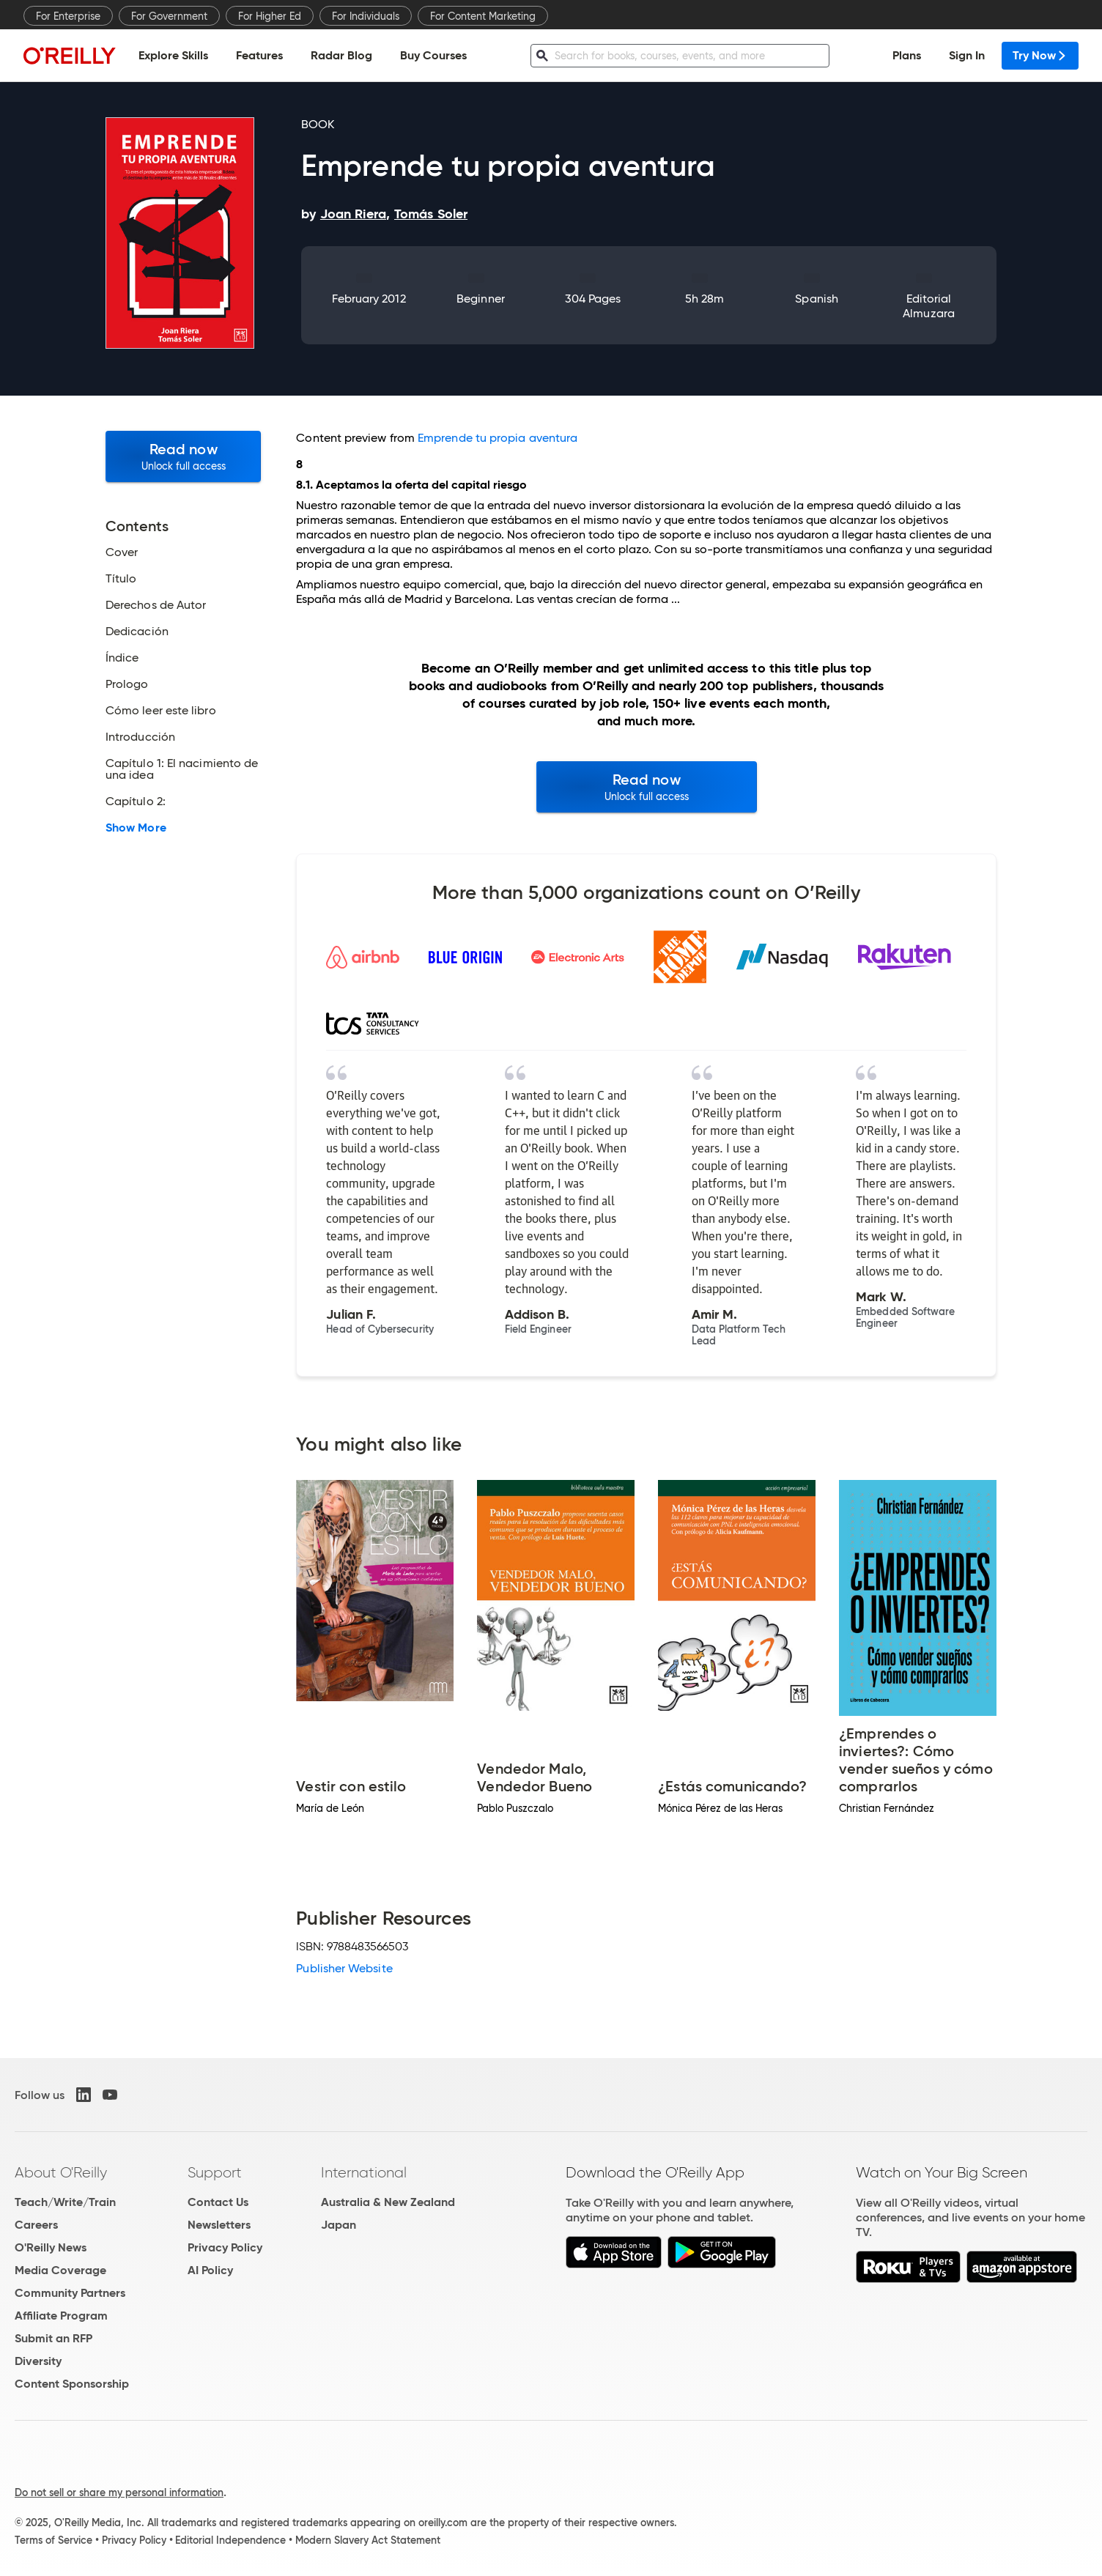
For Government (169, 16)
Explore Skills (173, 55)
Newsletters (219, 2224)
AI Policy (210, 2270)
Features (259, 55)
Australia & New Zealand (388, 2202)
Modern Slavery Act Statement (367, 2540)
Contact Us (218, 2202)
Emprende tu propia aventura (497, 438)
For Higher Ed (269, 16)
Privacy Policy (225, 2247)
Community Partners (70, 2293)
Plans (906, 55)
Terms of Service (53, 2540)
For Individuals (365, 16)
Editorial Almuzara (929, 306)
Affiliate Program (61, 2315)
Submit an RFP (53, 2338)
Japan (338, 2224)
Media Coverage (60, 2270)
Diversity (38, 2361)
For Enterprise (68, 16)
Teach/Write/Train (65, 2202)
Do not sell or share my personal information (119, 2492)
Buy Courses (433, 55)
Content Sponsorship (72, 2383)
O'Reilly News (50, 2247)
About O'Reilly (61, 2172)
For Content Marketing (483, 16)
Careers (36, 2224)
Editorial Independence (230, 2540)
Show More (136, 828)
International (364, 2172)
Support (215, 2172)
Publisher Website (344, 1968)
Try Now (1040, 55)
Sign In (967, 55)
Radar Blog (341, 55)
